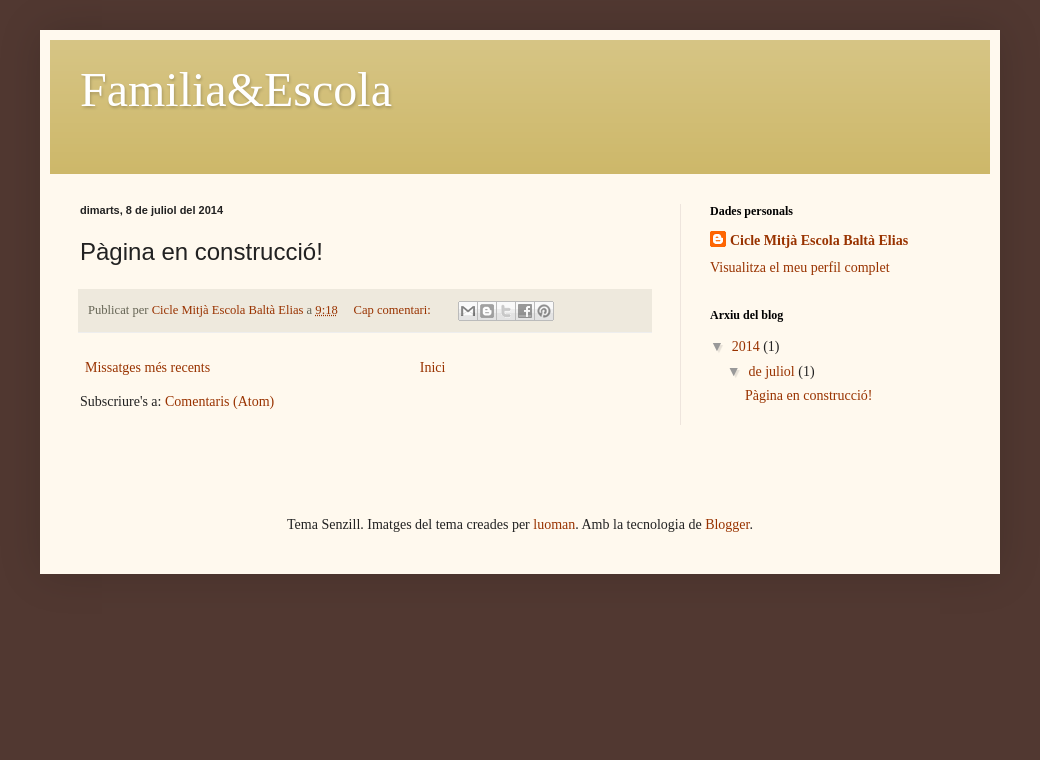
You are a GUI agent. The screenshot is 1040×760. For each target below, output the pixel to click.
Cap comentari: (394, 310)
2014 (748, 346)
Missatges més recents (147, 367)
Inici (433, 367)
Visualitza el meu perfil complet (800, 267)
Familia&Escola (236, 89)
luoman (554, 524)
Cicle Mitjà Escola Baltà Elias (819, 240)
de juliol (773, 371)
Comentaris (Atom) (219, 401)
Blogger (727, 524)
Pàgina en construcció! (809, 395)
